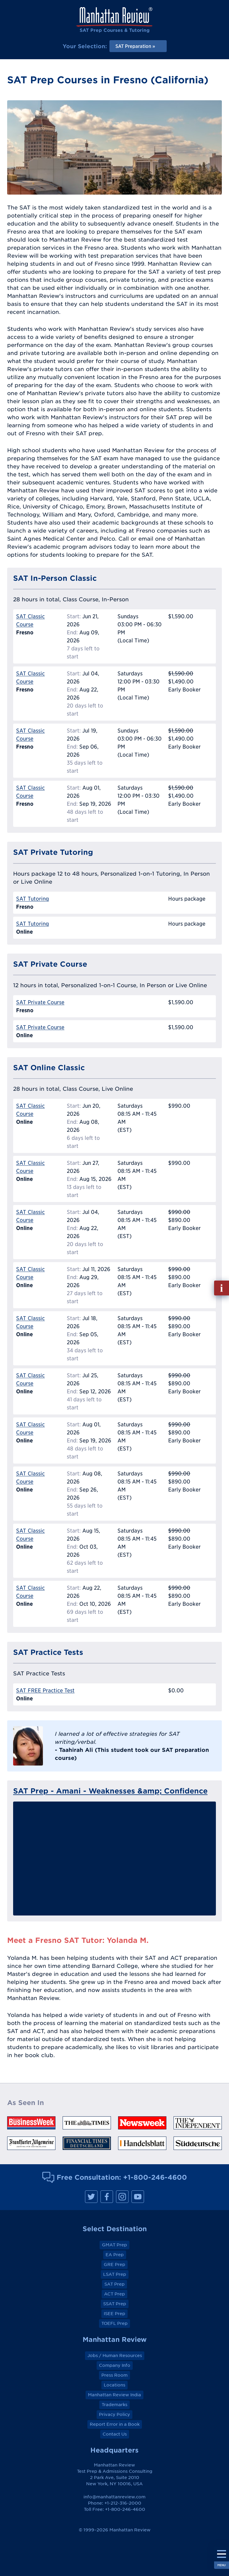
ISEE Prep (114, 2313)
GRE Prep (114, 2264)
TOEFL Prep (114, 2323)
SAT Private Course (40, 1002)
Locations (114, 2385)
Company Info (114, 2365)
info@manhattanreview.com (114, 2496)
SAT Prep (114, 2284)
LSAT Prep (114, 2274)
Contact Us (115, 2434)
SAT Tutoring (32, 899)
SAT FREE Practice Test (45, 1690)
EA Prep (115, 2254)
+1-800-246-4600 (155, 2177)
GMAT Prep (114, 2244)
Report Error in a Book (115, 2424)
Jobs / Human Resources (114, 2355)
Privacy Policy (114, 2414)
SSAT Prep (114, 2303)
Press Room (114, 2375)
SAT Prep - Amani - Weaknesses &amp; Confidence (110, 1791)
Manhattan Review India (114, 2394)
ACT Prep (114, 2294)
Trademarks (114, 2404)
